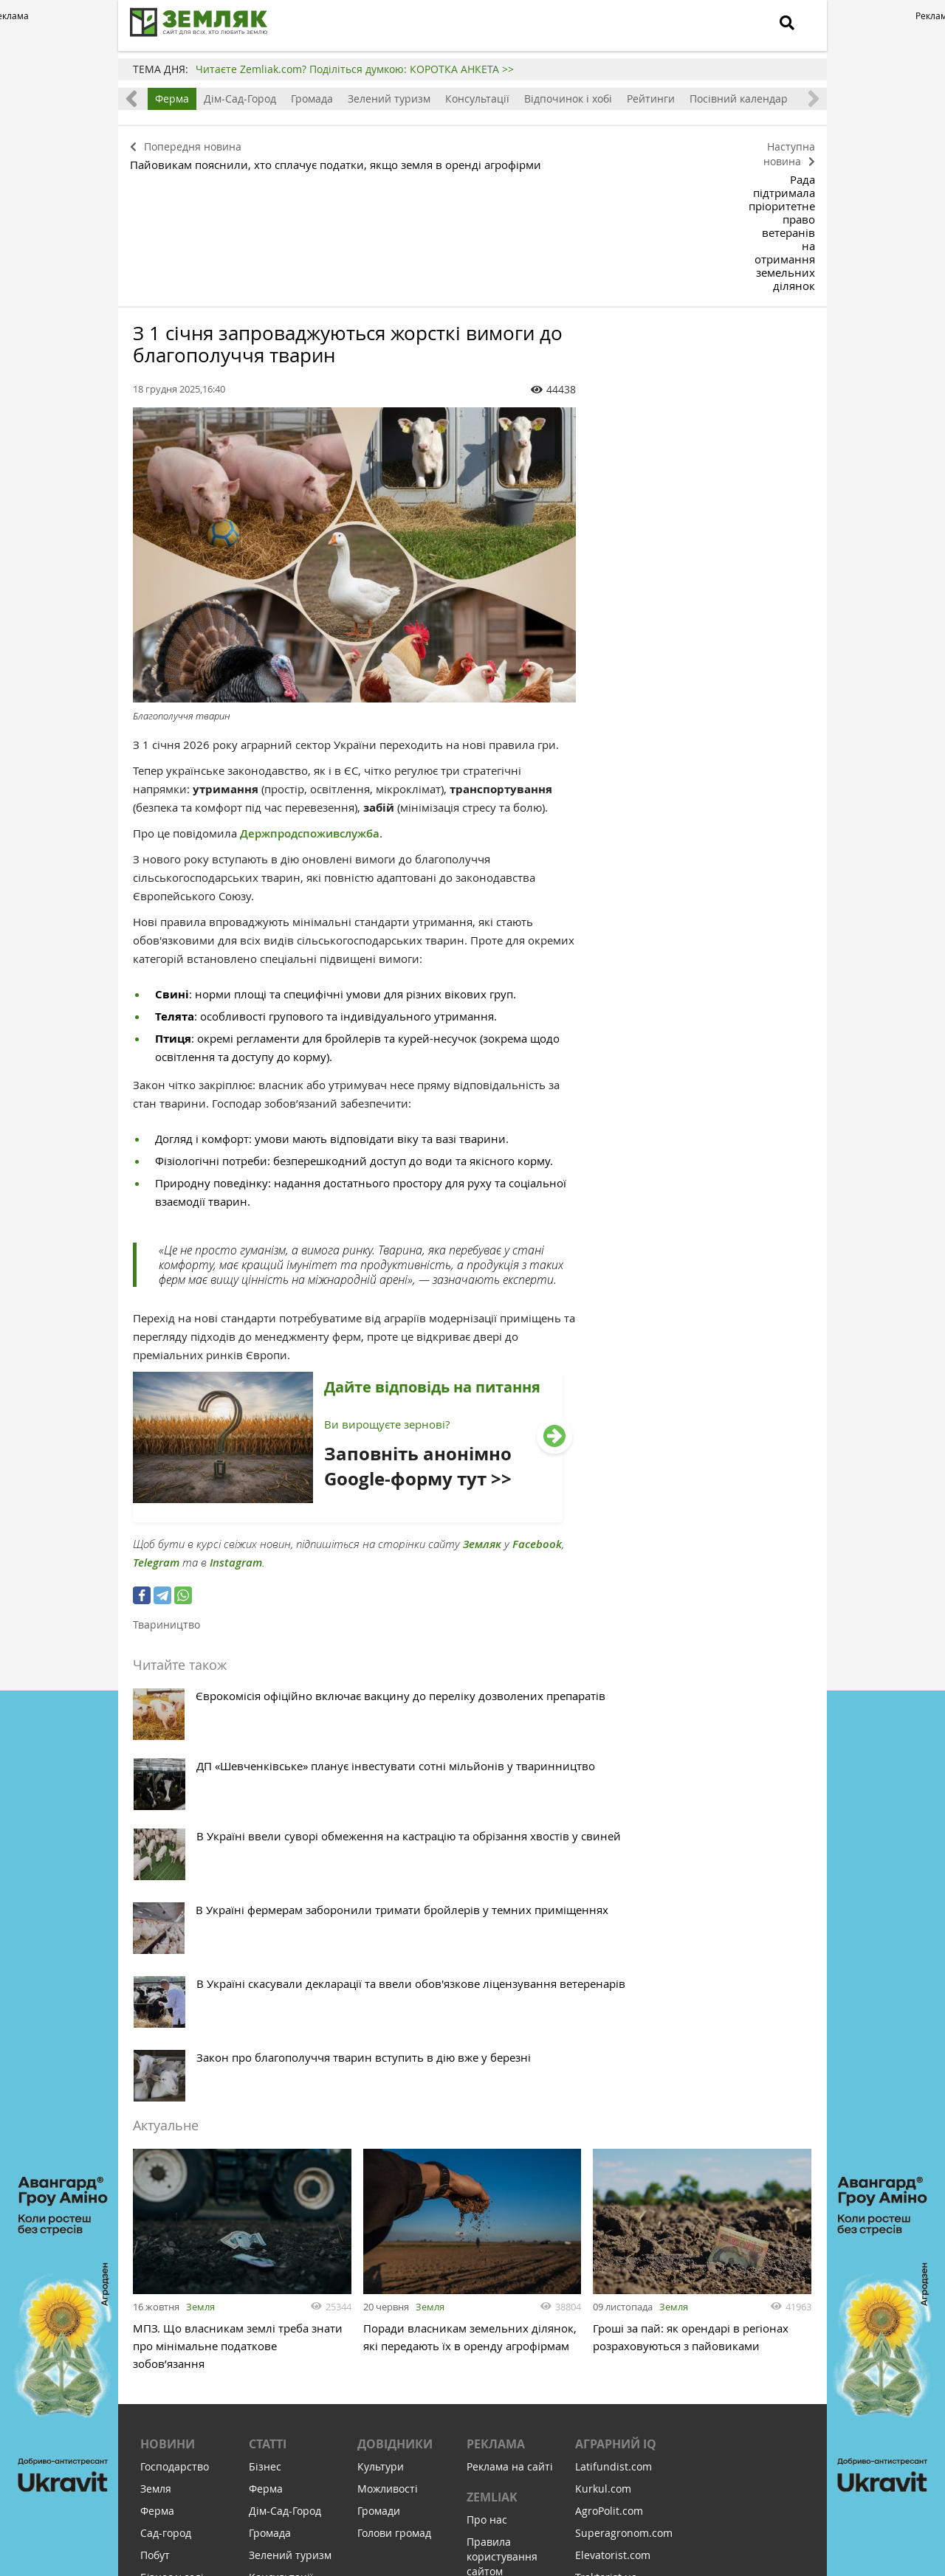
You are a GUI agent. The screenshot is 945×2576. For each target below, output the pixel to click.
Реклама (496, 2058)
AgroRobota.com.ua (623, 2235)
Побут (155, 2169)
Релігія (157, 2302)
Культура (163, 2280)
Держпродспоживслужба (309, 713)
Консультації (477, 98)
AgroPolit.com (609, 2125)
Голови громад (394, 2147)
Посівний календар (739, 98)
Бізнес (265, 2080)
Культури (380, 2080)
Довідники (395, 2058)
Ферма (172, 98)
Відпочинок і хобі (568, 98)
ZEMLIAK (492, 2111)
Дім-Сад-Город (240, 98)
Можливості (387, 2103)
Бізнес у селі (172, 2191)
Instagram (236, 1442)
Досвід (156, 2213)
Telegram (156, 1442)
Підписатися (347, 2475)
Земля (200, 1914)
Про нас (487, 2134)
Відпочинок (169, 2324)
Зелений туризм (389, 98)
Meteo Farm (604, 2258)
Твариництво (166, 1504)
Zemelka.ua (603, 2213)
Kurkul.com (603, 2103)
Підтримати (554, 2474)
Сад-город (165, 2147)
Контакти (490, 2207)
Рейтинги (651, 98)
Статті (267, 2058)
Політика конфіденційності (511, 2237)
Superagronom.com (624, 2147)
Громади (378, 2125)
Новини (167, 2058)
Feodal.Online (609, 2280)
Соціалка (162, 2346)
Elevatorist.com (612, 2169)
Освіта (156, 2258)
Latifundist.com (613, 2080)
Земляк (482, 1424)
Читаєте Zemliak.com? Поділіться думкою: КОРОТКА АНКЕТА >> (355, 69)
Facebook (537, 1424)
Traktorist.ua (606, 2191)
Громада (312, 98)
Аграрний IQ (615, 2058)
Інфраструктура (180, 2368)
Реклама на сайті (510, 2080)
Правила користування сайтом (502, 2170)
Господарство (174, 2080)
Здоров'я (162, 2235)
